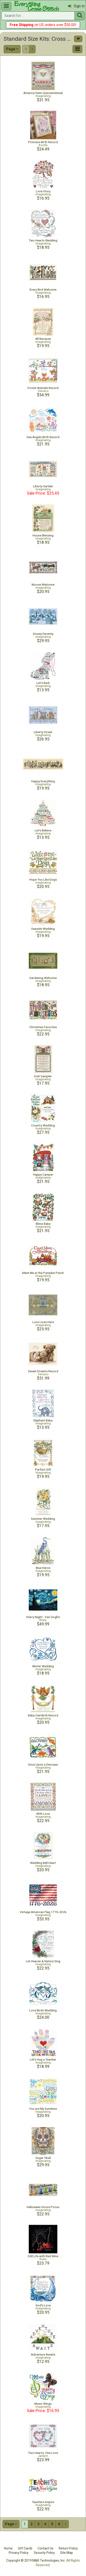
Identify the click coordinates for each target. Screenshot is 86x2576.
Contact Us (45, 2548)
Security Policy (44, 2553)
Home (8, 2548)
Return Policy (68, 2548)
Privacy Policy (18, 2553)
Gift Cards (25, 2548)
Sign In (76, 6)
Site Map (66, 2553)
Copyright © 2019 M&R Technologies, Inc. (35, 2560)
